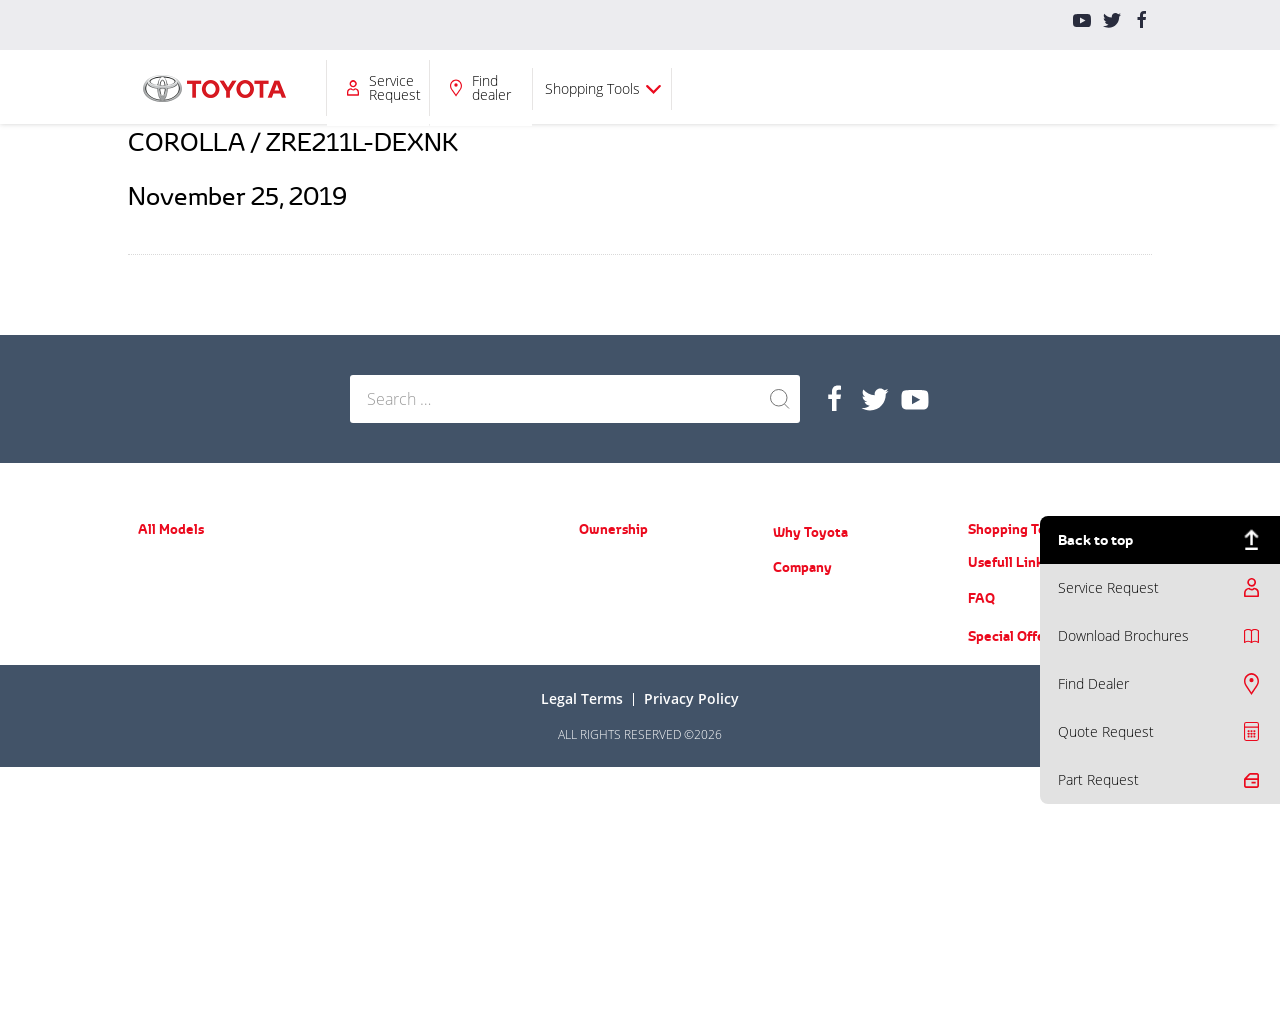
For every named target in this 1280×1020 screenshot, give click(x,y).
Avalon (156, 706)
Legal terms (582, 951)
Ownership (483, 87)
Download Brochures (1123, 635)
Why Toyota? (614, 87)
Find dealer (960, 87)
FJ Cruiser (376, 592)
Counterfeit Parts (819, 717)
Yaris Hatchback (181, 590)
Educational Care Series (837, 688)
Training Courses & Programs (852, 659)
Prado (366, 563)
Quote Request (1106, 731)
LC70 (363, 691)
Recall (595, 621)
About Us (798, 601)
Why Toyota (810, 532)
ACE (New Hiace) (394, 720)
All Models (370, 87)
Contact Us (802, 775)
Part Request (1098, 779)
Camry (155, 677)
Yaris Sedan (169, 619)
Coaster (371, 749)
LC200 (367, 621)
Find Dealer (1093, 683)
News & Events (814, 630)
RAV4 (152, 762)
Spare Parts (610, 592)
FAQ (981, 851)
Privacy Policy (691, 951)
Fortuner (162, 791)
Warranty (604, 563)
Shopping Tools (1061, 88)
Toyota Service (619, 650)
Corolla (157, 648)
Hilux (364, 662)
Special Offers (1012, 889)
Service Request (864, 87)
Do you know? (810, 746)
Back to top (1095, 539)
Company (725, 87)
